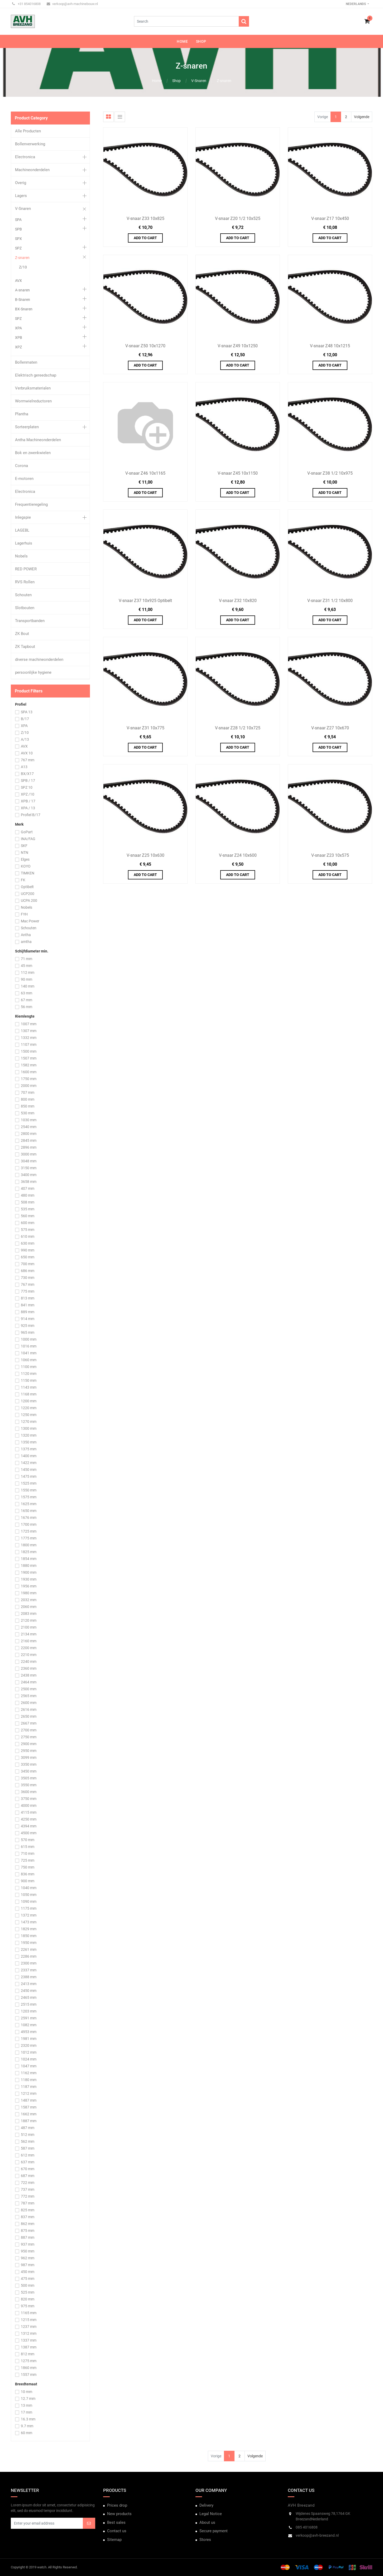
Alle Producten (28, 131)
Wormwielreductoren (33, 401)
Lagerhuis (23, 543)
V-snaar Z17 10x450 (330, 218)
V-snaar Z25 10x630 (145, 855)
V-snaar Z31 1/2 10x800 (330, 600)
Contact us (116, 2531)
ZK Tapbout (25, 646)
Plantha (21, 414)
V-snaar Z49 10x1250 (238, 345)
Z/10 (23, 267)
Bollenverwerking (30, 144)
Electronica (25, 157)
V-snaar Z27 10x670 (330, 727)
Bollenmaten (26, 362)
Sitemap (114, 2539)
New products (119, 2513)
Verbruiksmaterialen (33, 388)
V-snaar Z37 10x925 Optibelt (145, 600)
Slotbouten (24, 607)
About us (207, 2522)
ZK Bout (22, 633)
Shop (176, 81)
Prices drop (117, 2505)
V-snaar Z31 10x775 (145, 727)
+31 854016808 (26, 4)
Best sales (116, 2522)
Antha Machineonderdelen (38, 439)
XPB (18, 337)
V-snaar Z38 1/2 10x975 (330, 473)
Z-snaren (224, 81)
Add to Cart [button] (145, 238)
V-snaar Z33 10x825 (145, 218)
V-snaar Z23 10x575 (330, 855)
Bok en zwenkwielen (33, 452)
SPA (18, 220)
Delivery (206, 2505)
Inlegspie (23, 517)
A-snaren (22, 290)
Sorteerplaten (27, 427)
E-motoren (24, 478)
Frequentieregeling (31, 504)
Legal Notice (210, 2513)
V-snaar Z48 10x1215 (330, 345)
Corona (21, 465)
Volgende (361, 117)
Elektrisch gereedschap (35, 375)
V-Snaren (198, 81)
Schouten (23, 595)
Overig (20, 182)
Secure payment (213, 2531)
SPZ (18, 248)
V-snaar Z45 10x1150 (238, 473)
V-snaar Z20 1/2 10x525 (237, 218)
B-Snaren (22, 299)
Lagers (21, 195)
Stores (205, 2539)
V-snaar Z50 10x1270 (145, 345)
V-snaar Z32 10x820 (238, 600)
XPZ (18, 347)
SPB (18, 229)
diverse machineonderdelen (39, 659)
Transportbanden (30, 620)
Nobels (21, 556)
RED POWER (26, 569)
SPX (18, 239)
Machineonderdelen (32, 169)
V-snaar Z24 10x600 (238, 855)
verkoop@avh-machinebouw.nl (72, 4)
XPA (18, 328)
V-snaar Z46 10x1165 (145, 473)
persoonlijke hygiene (33, 672)
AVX (18, 280)
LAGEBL (22, 530)
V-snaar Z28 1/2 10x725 (237, 727)
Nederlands (356, 4)
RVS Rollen (25, 582)
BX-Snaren (23, 309)
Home (157, 81)
